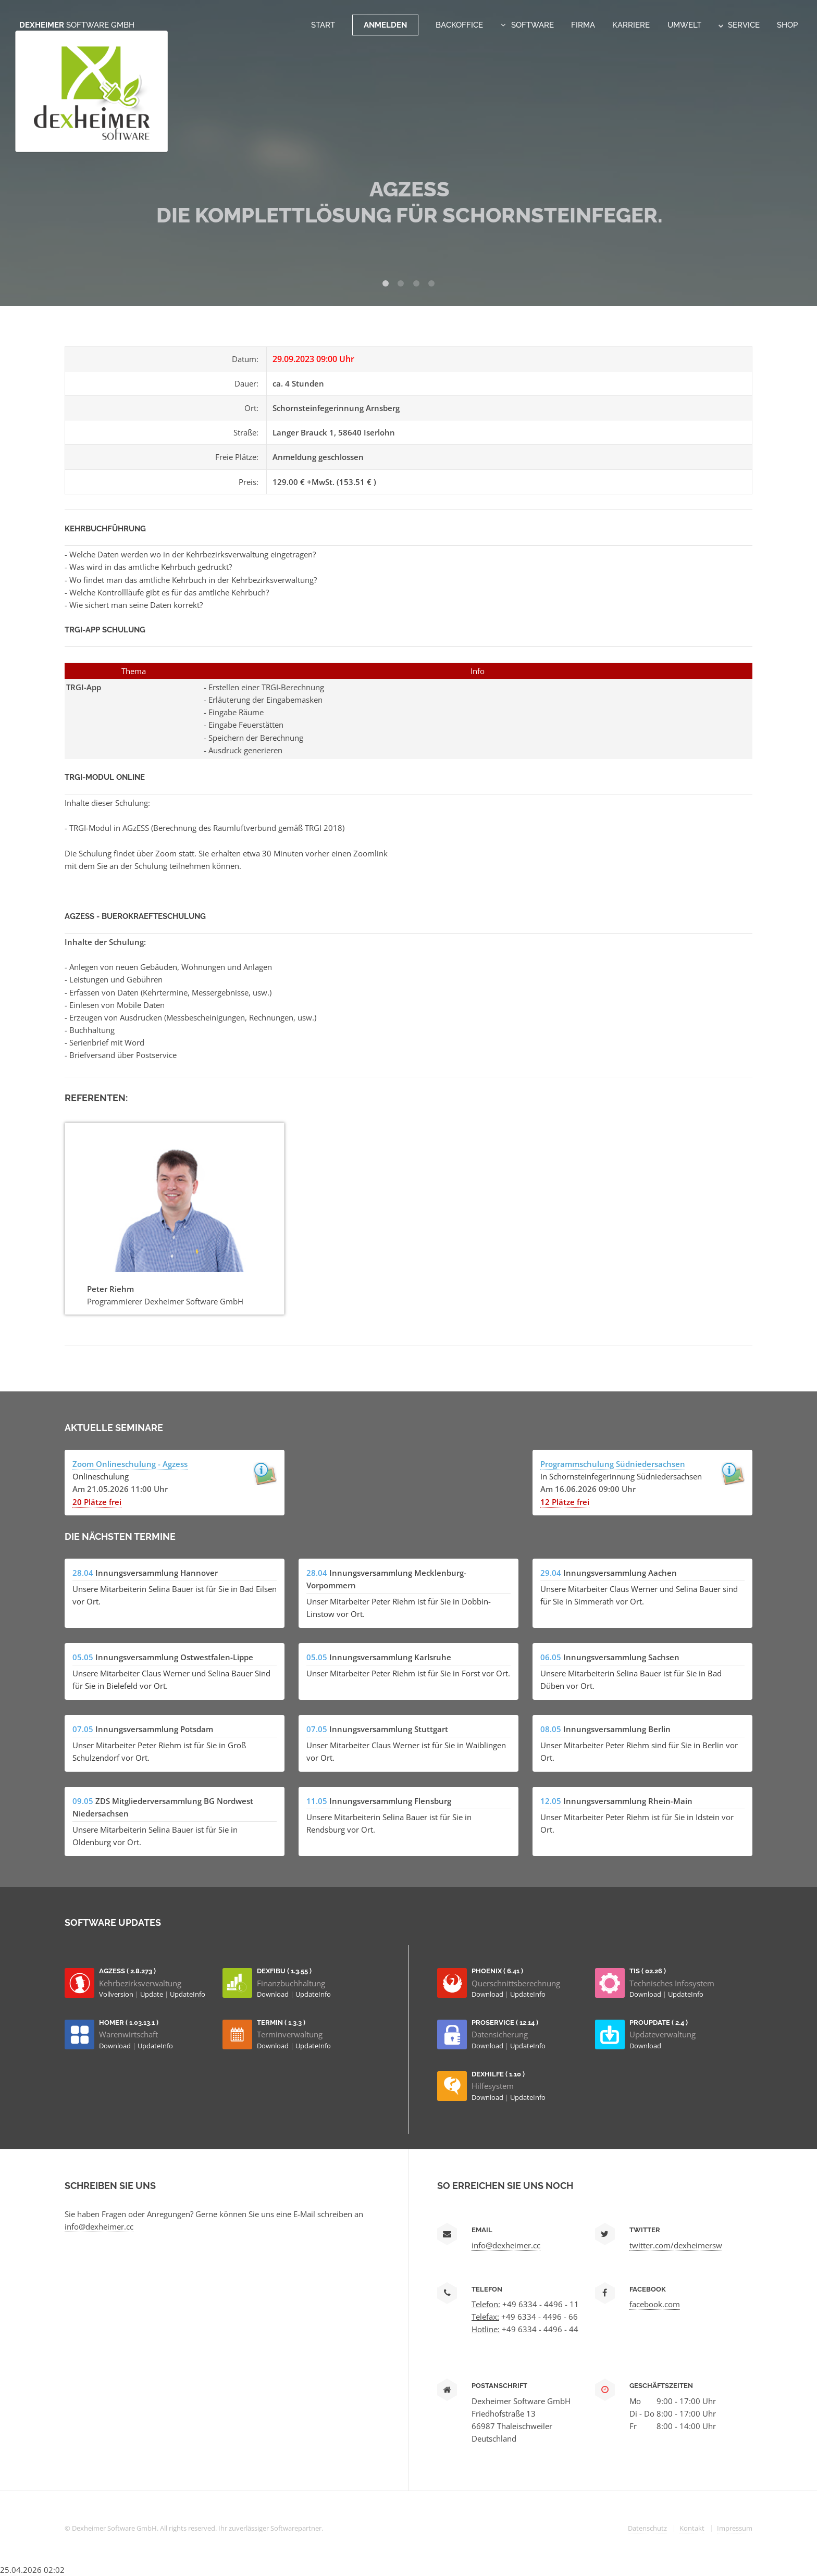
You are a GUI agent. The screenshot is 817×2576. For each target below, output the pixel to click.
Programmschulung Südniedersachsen (612, 1464)
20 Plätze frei (96, 1502)
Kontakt (691, 2528)
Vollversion (117, 1994)
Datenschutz (647, 2528)
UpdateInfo (187, 1994)
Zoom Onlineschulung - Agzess (130, 1464)
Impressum (734, 2528)
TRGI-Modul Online (105, 777)
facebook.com (654, 2304)
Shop (787, 24)
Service (739, 24)
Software (532, 24)
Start (323, 24)
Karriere (631, 24)
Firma (583, 24)
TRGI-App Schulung (105, 629)
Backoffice (459, 24)
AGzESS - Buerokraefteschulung (135, 916)
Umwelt (684, 24)
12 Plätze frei (564, 1502)
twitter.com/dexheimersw (675, 2245)
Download (273, 1994)
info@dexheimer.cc (99, 2226)
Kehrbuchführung (105, 528)
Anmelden (385, 24)
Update (152, 1994)
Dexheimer (76, 24)
